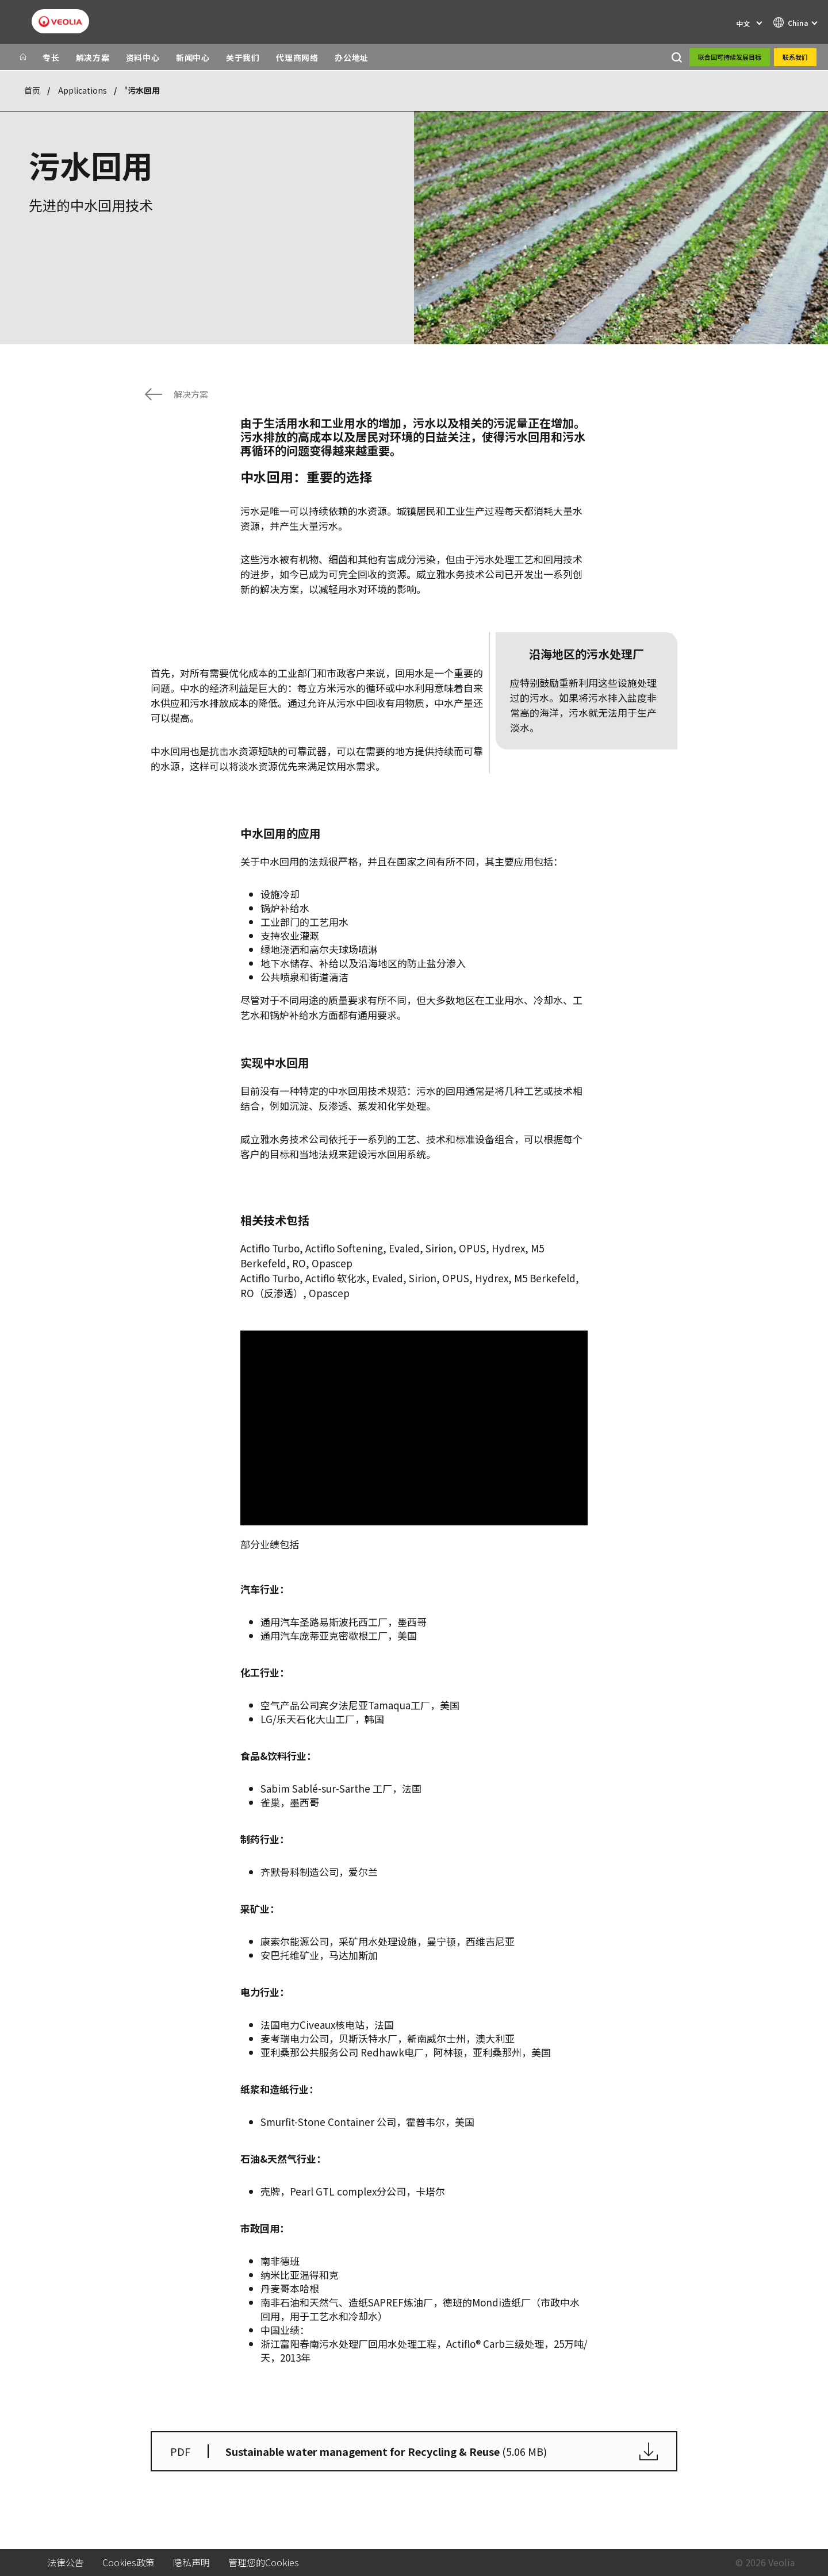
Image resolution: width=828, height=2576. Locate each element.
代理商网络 (297, 57)
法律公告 (65, 2562)
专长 (51, 57)
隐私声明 (191, 2562)
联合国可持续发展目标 (729, 56)
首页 (32, 90)
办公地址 (352, 57)
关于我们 (243, 57)
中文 (743, 23)
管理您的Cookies (263, 2562)
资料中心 (143, 57)
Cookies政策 (128, 2562)
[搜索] (676, 57)
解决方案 (93, 57)
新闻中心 (193, 57)
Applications (82, 90)
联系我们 (795, 56)
